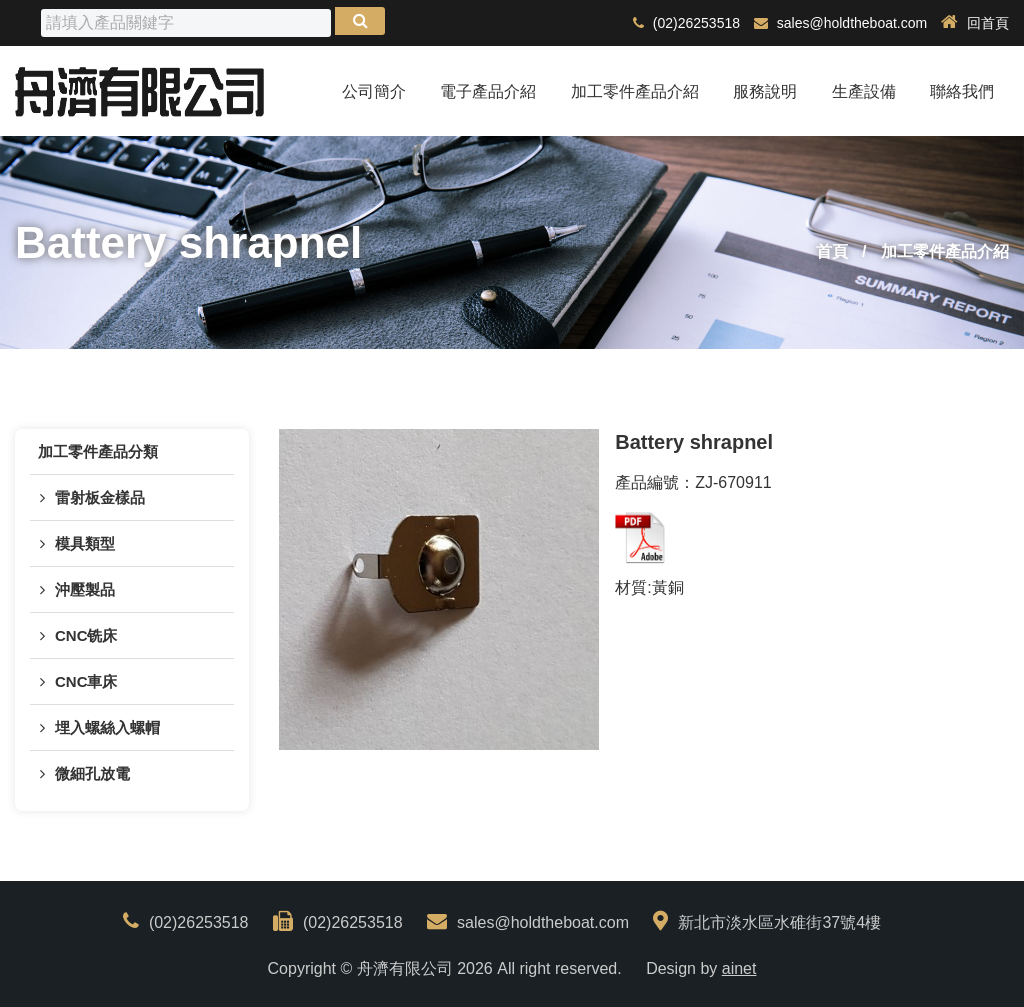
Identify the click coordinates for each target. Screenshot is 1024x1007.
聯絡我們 (962, 91)
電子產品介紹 (488, 91)
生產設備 (864, 91)
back (919, 537)
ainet (739, 968)
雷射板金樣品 (100, 497)
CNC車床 (86, 681)
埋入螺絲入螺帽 (107, 727)
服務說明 (765, 91)
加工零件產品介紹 (635, 91)
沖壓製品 (85, 589)
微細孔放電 (92, 773)
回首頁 (975, 23)
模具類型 (85, 543)
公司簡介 (374, 91)
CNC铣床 (86, 635)
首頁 (832, 251)
